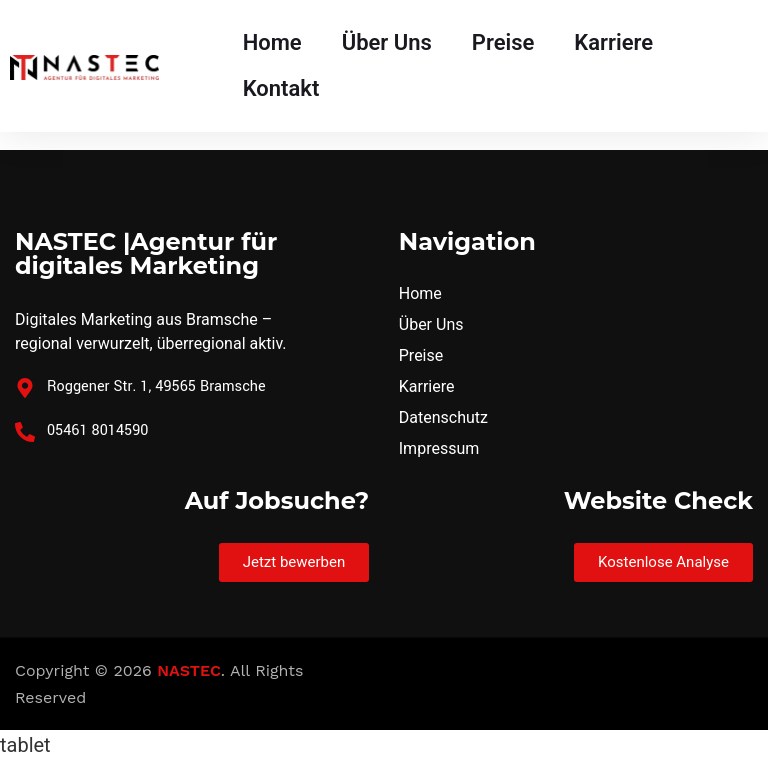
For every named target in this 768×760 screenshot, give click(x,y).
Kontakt (281, 88)
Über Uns (387, 42)
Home (272, 42)
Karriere (613, 42)
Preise (503, 42)
